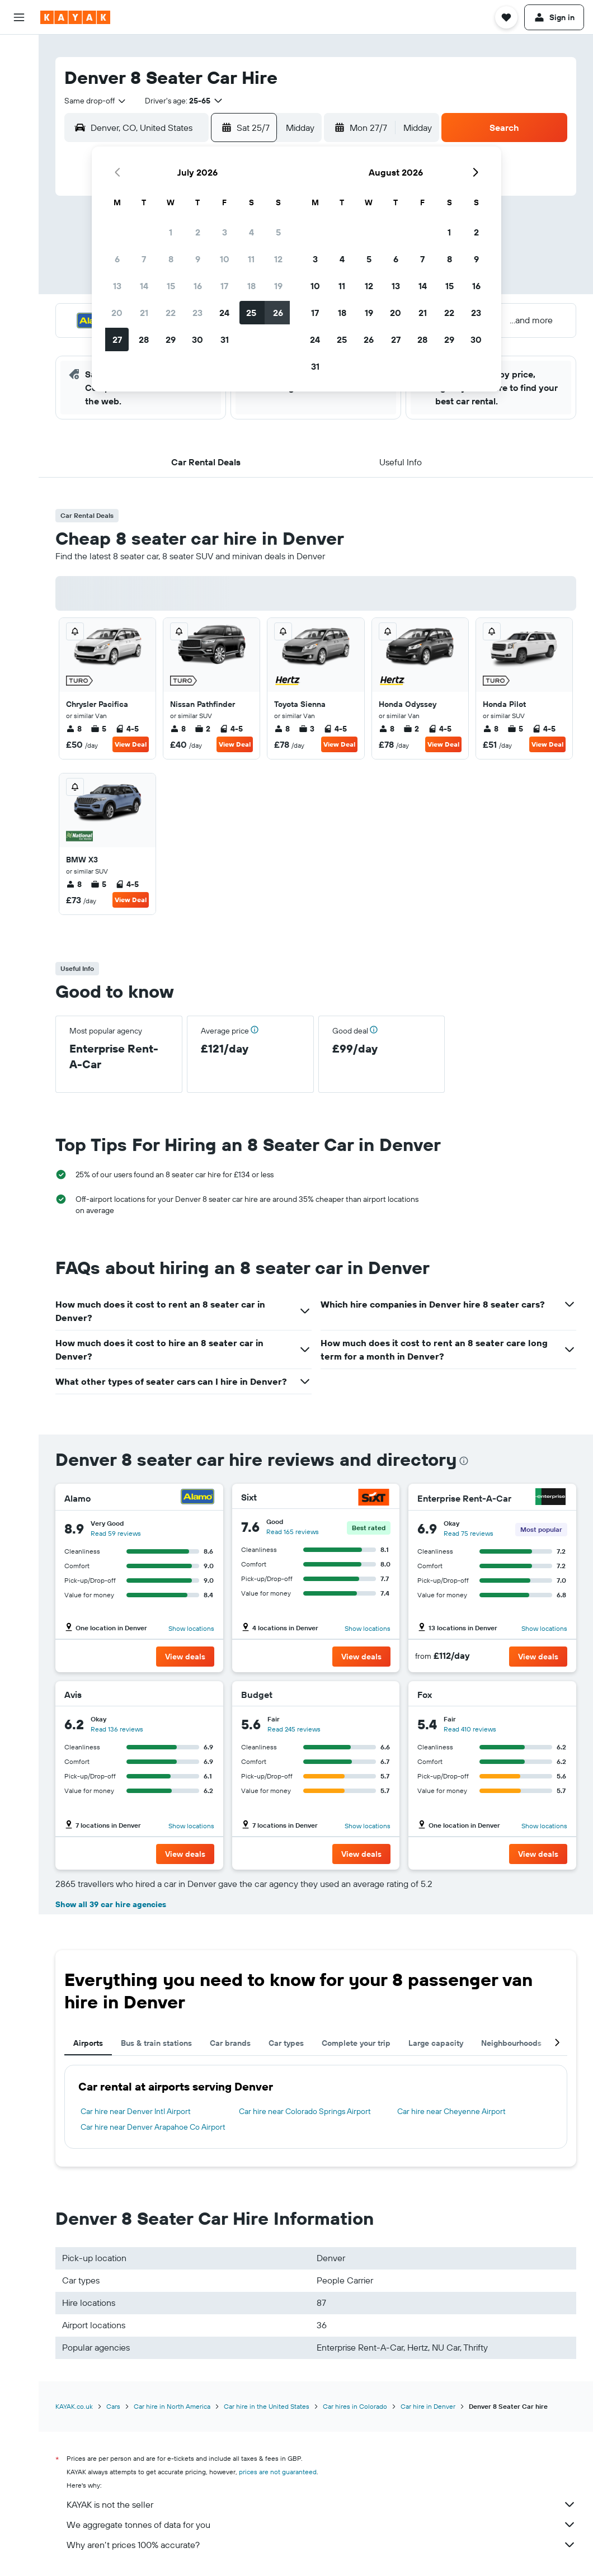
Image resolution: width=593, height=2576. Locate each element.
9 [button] (197, 259)
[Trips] (19, 256)
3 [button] (224, 232)
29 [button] (171, 339)
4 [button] (251, 232)
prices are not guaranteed (278, 2472)
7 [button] (144, 259)
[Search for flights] (19, 51)
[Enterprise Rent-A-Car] (550, 1498)
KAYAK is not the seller (321, 2504)
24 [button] (224, 312)
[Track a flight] (19, 177)
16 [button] (198, 285)
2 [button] (197, 232)
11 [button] (251, 259)
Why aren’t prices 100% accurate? (321, 2544)
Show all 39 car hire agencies (110, 1904)
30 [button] (197, 339)
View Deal (131, 744)
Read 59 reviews (116, 1533)
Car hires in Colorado (355, 2406)
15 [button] (171, 285)
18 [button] (251, 285)
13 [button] (117, 285)
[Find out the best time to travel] (19, 201)
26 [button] (278, 312)
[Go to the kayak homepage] (75, 17)
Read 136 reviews (117, 1729)
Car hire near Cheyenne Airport (451, 2111)
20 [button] (117, 312)
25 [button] (251, 312)
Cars (113, 2406)
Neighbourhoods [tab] (511, 2043)
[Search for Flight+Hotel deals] (19, 122)
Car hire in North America (172, 2406)
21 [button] (144, 312)
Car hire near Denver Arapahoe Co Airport (153, 2127)
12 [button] (278, 259)
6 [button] (117, 259)
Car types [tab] (286, 2043)
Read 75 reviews (468, 1533)
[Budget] (372, 1694)
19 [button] (278, 285)
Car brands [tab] (230, 2043)
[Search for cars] (19, 98)
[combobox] (95, 100)
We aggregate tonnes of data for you (321, 2524)
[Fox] (556, 1694)
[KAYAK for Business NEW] (19, 224)
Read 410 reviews (470, 1729)
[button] (19, 17)
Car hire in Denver (428, 2406)
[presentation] (464, 1461)
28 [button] (144, 339)
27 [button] (117, 339)
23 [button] (197, 312)
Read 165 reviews (292, 1531)
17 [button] (224, 285)
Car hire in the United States (266, 2406)
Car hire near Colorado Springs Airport (305, 2111)
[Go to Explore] (19, 154)
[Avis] (202, 1694)
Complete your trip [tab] (356, 2043)
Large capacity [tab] (435, 2043)
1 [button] (170, 232)
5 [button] (278, 232)
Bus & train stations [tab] (156, 2043)
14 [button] (144, 285)
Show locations (191, 1628)
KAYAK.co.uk (74, 2406)
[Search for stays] (19, 75)
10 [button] (224, 259)
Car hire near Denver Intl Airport (136, 2111)
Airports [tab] (88, 2043)
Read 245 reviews (294, 1729)
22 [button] (171, 312)
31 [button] (224, 339)
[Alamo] (197, 1498)
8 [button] (170, 259)
